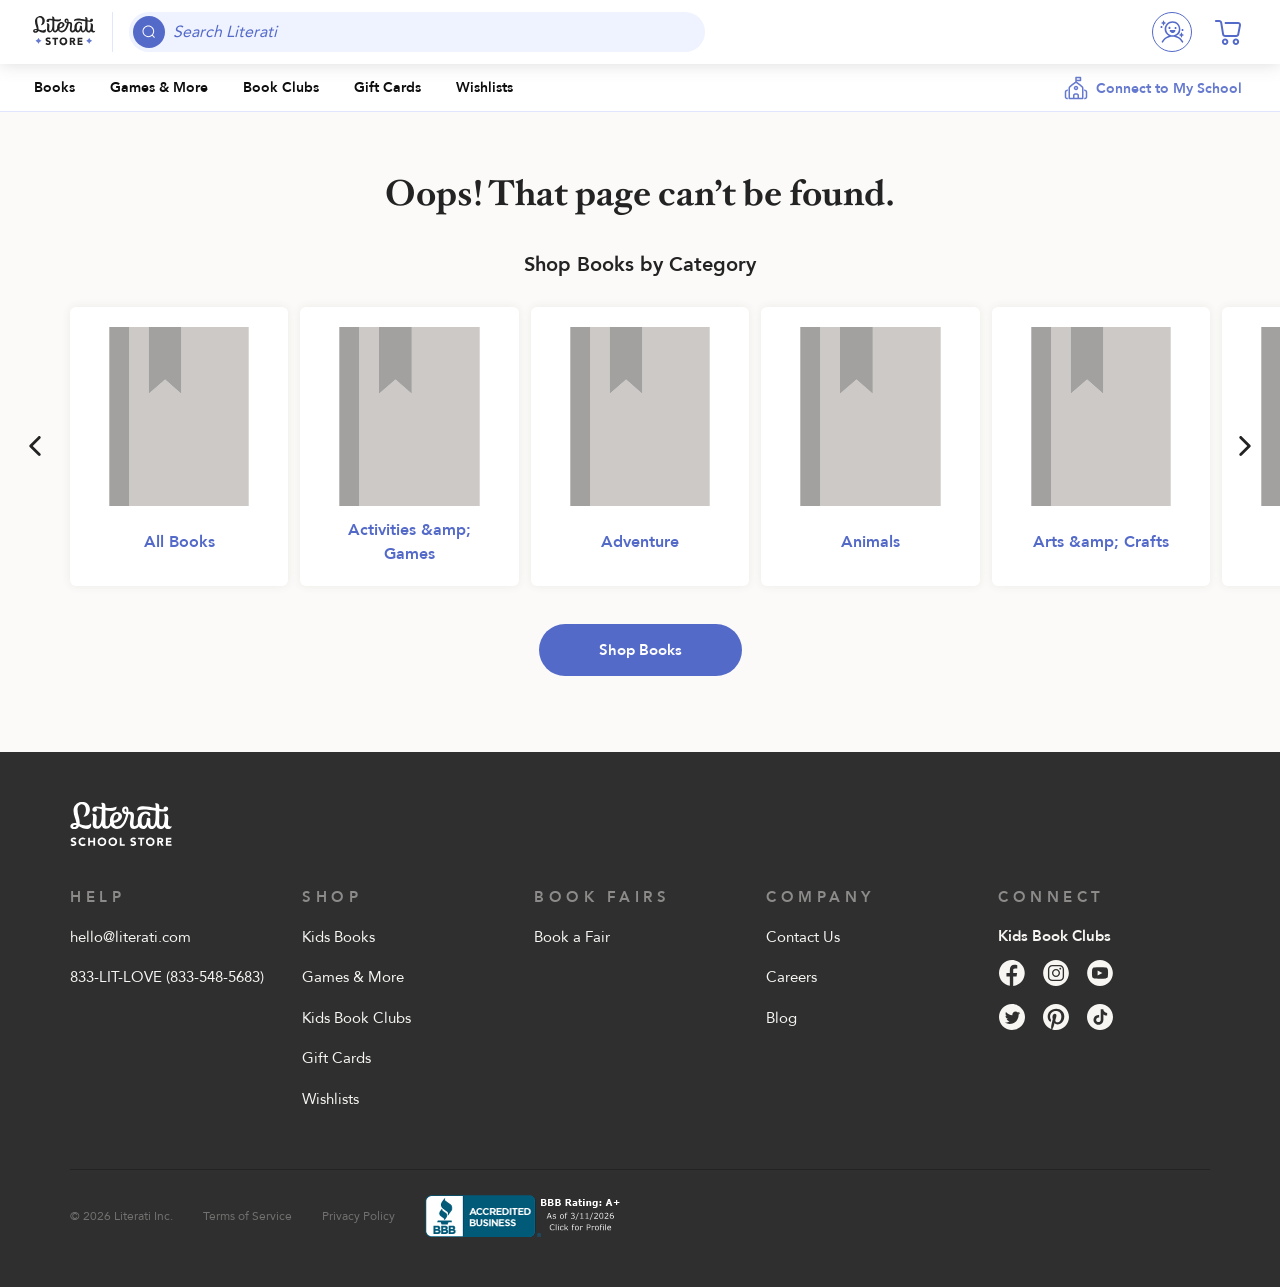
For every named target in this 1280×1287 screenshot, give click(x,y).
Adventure (640, 542)
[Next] (1245, 446)
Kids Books (338, 937)
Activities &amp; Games (409, 542)
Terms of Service (247, 1216)
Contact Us (803, 937)
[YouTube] (1100, 973)
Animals (870, 542)
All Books (179, 542)
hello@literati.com (130, 937)
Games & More (353, 977)
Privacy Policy (358, 1216)
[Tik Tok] (1100, 1017)
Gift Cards (336, 1058)
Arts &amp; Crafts (1101, 542)
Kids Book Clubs (356, 1018)
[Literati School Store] (64, 32)
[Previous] (35, 446)
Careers (791, 977)
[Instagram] (1056, 973)
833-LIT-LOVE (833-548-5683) (167, 977)
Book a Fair (572, 937)
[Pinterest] (1056, 1017)
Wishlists (330, 1099)
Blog (781, 1018)
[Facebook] (1012, 973)
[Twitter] (1012, 1017)
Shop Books (640, 650)
